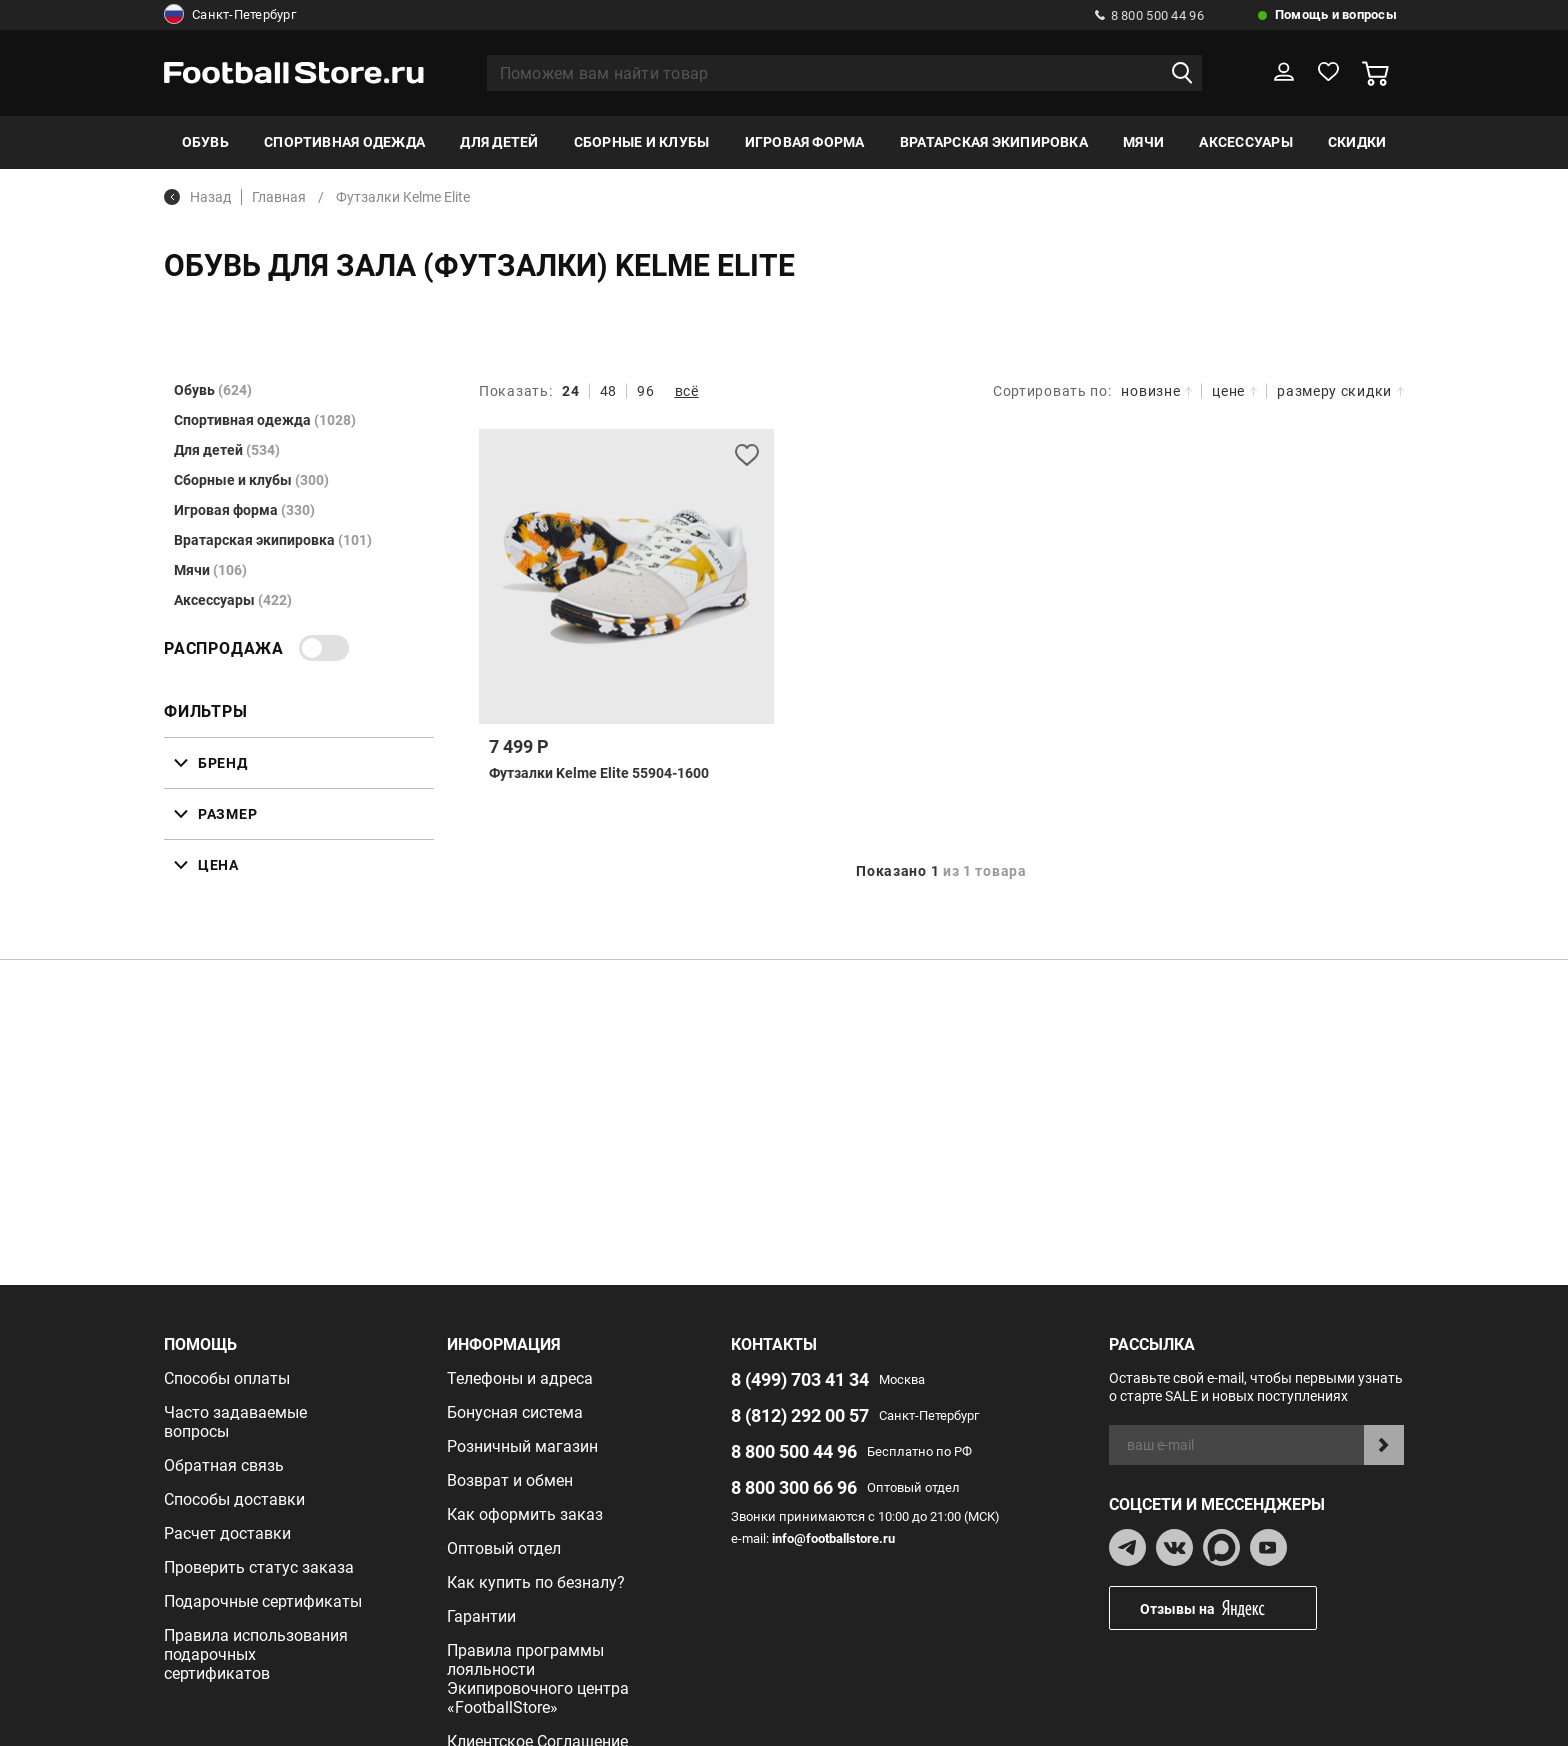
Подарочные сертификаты (263, 1601)
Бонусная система (515, 1412)
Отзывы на (1228, 1608)
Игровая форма (805, 142)
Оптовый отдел (504, 1548)
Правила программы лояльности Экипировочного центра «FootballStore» (538, 1679)
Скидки (1357, 142)
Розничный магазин (522, 1446)
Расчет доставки (227, 1533)
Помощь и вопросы (1336, 14)
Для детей (499, 142)
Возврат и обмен (510, 1480)
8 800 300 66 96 (794, 1487)
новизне (1156, 391)
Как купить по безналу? (536, 1582)
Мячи (1143, 142)
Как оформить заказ (525, 1514)
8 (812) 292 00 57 (800, 1415)
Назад (197, 197)
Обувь (205, 142)
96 (645, 391)
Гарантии (481, 1616)
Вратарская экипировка (994, 142)
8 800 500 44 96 (1149, 15)
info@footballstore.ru (833, 1538)
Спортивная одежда (344, 142)
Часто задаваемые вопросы (235, 1422)
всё (687, 391)
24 (570, 391)
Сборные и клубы (642, 142)
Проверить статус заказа (259, 1567)
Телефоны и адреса (520, 1378)
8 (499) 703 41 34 (800, 1379)
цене (1234, 391)
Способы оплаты (227, 1378)
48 (608, 391)
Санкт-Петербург (230, 15)
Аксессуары (1245, 142)
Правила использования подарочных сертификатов (256, 1654)
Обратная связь (224, 1465)
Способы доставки (234, 1499)
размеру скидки (1340, 391)
